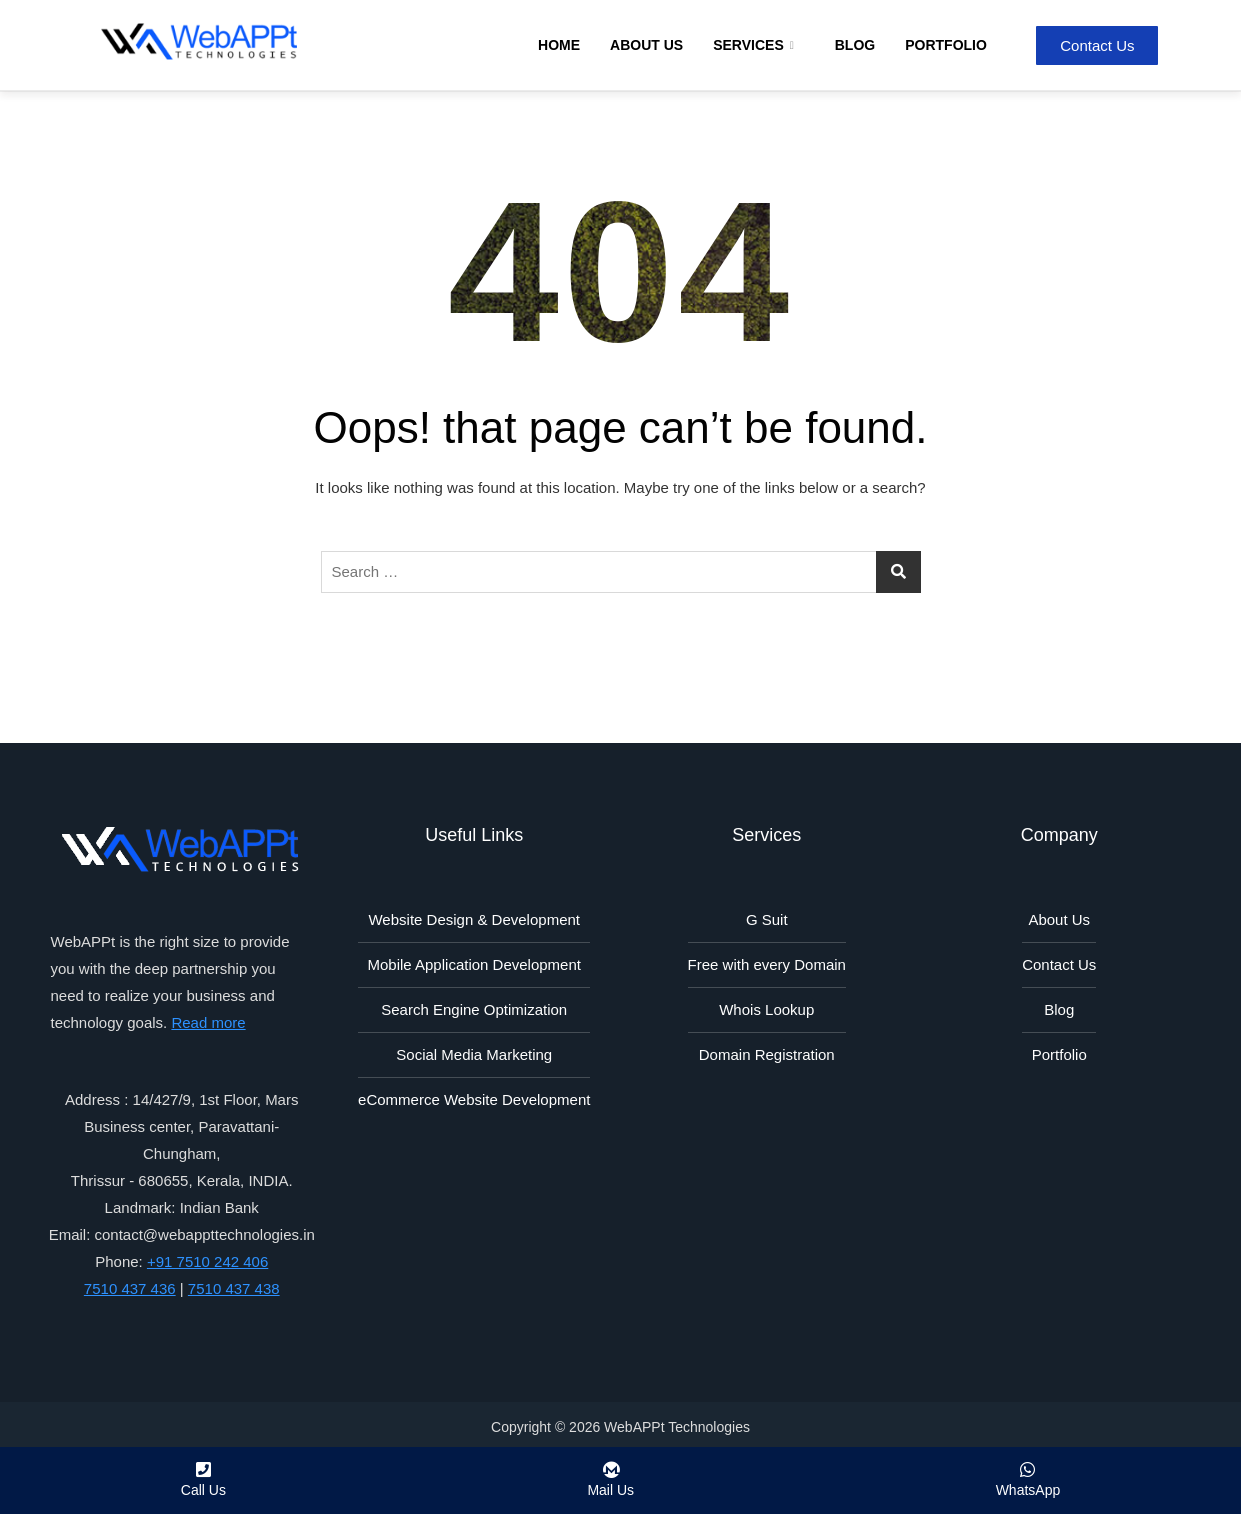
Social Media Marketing (474, 1054)
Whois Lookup (766, 1009)
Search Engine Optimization (474, 1009)
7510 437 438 (234, 1288)
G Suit (767, 919)
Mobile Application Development (474, 964)
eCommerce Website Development (474, 1099)
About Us (646, 45)
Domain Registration (767, 1054)
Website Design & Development (474, 919)
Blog (855, 45)
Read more (208, 1022)
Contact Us (1059, 964)
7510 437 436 (130, 1288)
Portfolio (946, 45)
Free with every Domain (767, 964)
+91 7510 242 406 (207, 1261)
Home (559, 45)
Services (756, 45)
